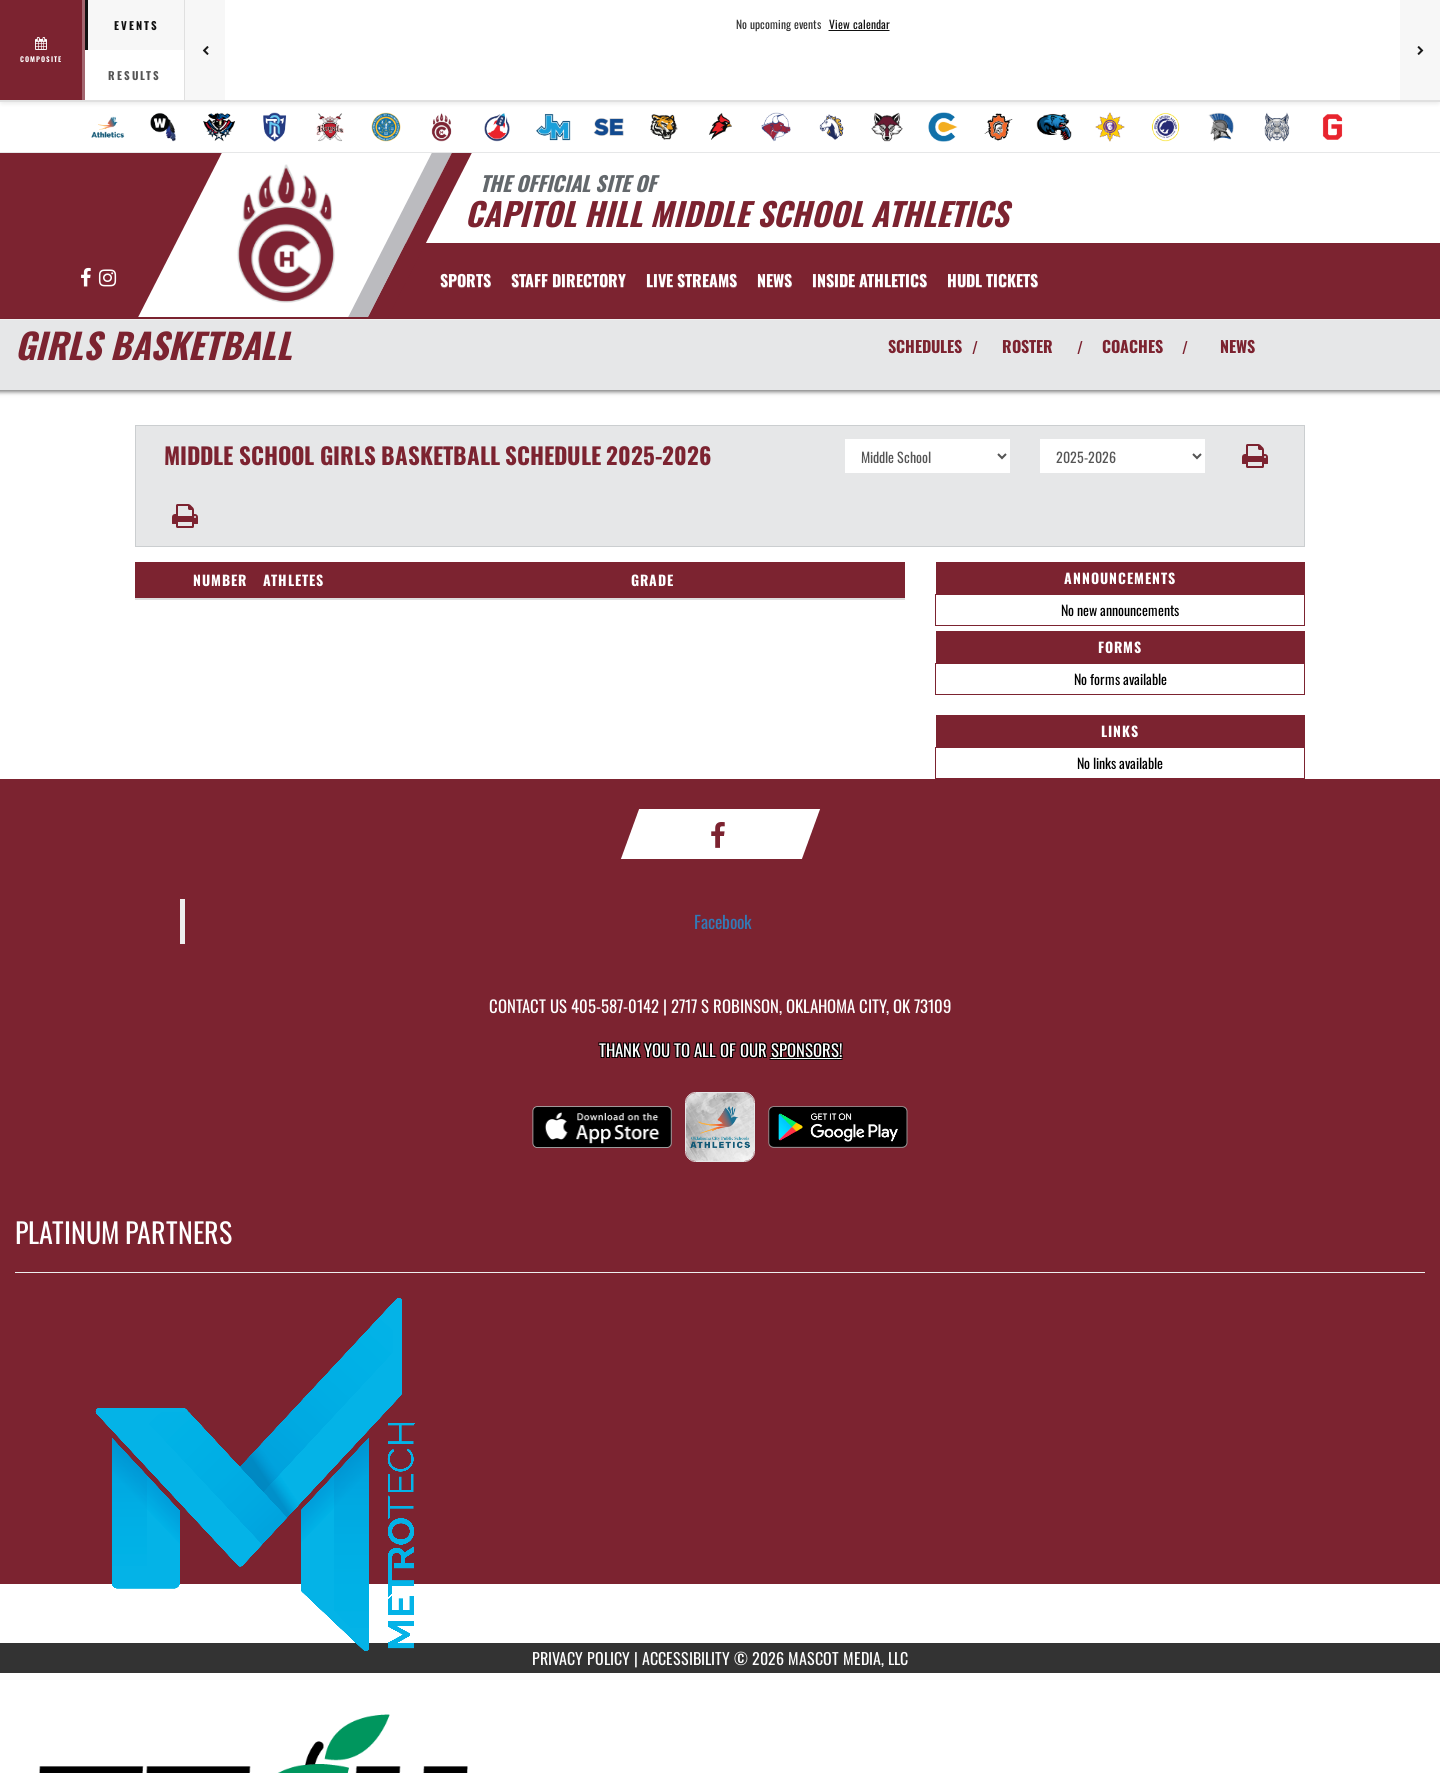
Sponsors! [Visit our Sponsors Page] (806, 1049)
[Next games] (1420, 50)
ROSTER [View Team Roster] (1027, 346)
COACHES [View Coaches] (1132, 346)
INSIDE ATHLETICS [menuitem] (869, 280)
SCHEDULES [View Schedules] (925, 346)
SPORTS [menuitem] (465, 280)
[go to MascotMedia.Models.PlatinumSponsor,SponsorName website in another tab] (720, 1473)
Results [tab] (134, 75)
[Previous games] (205, 50)
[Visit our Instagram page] (107, 278)
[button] (1255, 456)
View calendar (859, 24)
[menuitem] (108, 127)
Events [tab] (136, 25)
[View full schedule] (42, 50)
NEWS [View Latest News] (1237, 346)
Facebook (723, 921)
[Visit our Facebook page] (87, 278)
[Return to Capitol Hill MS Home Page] (285, 233)
